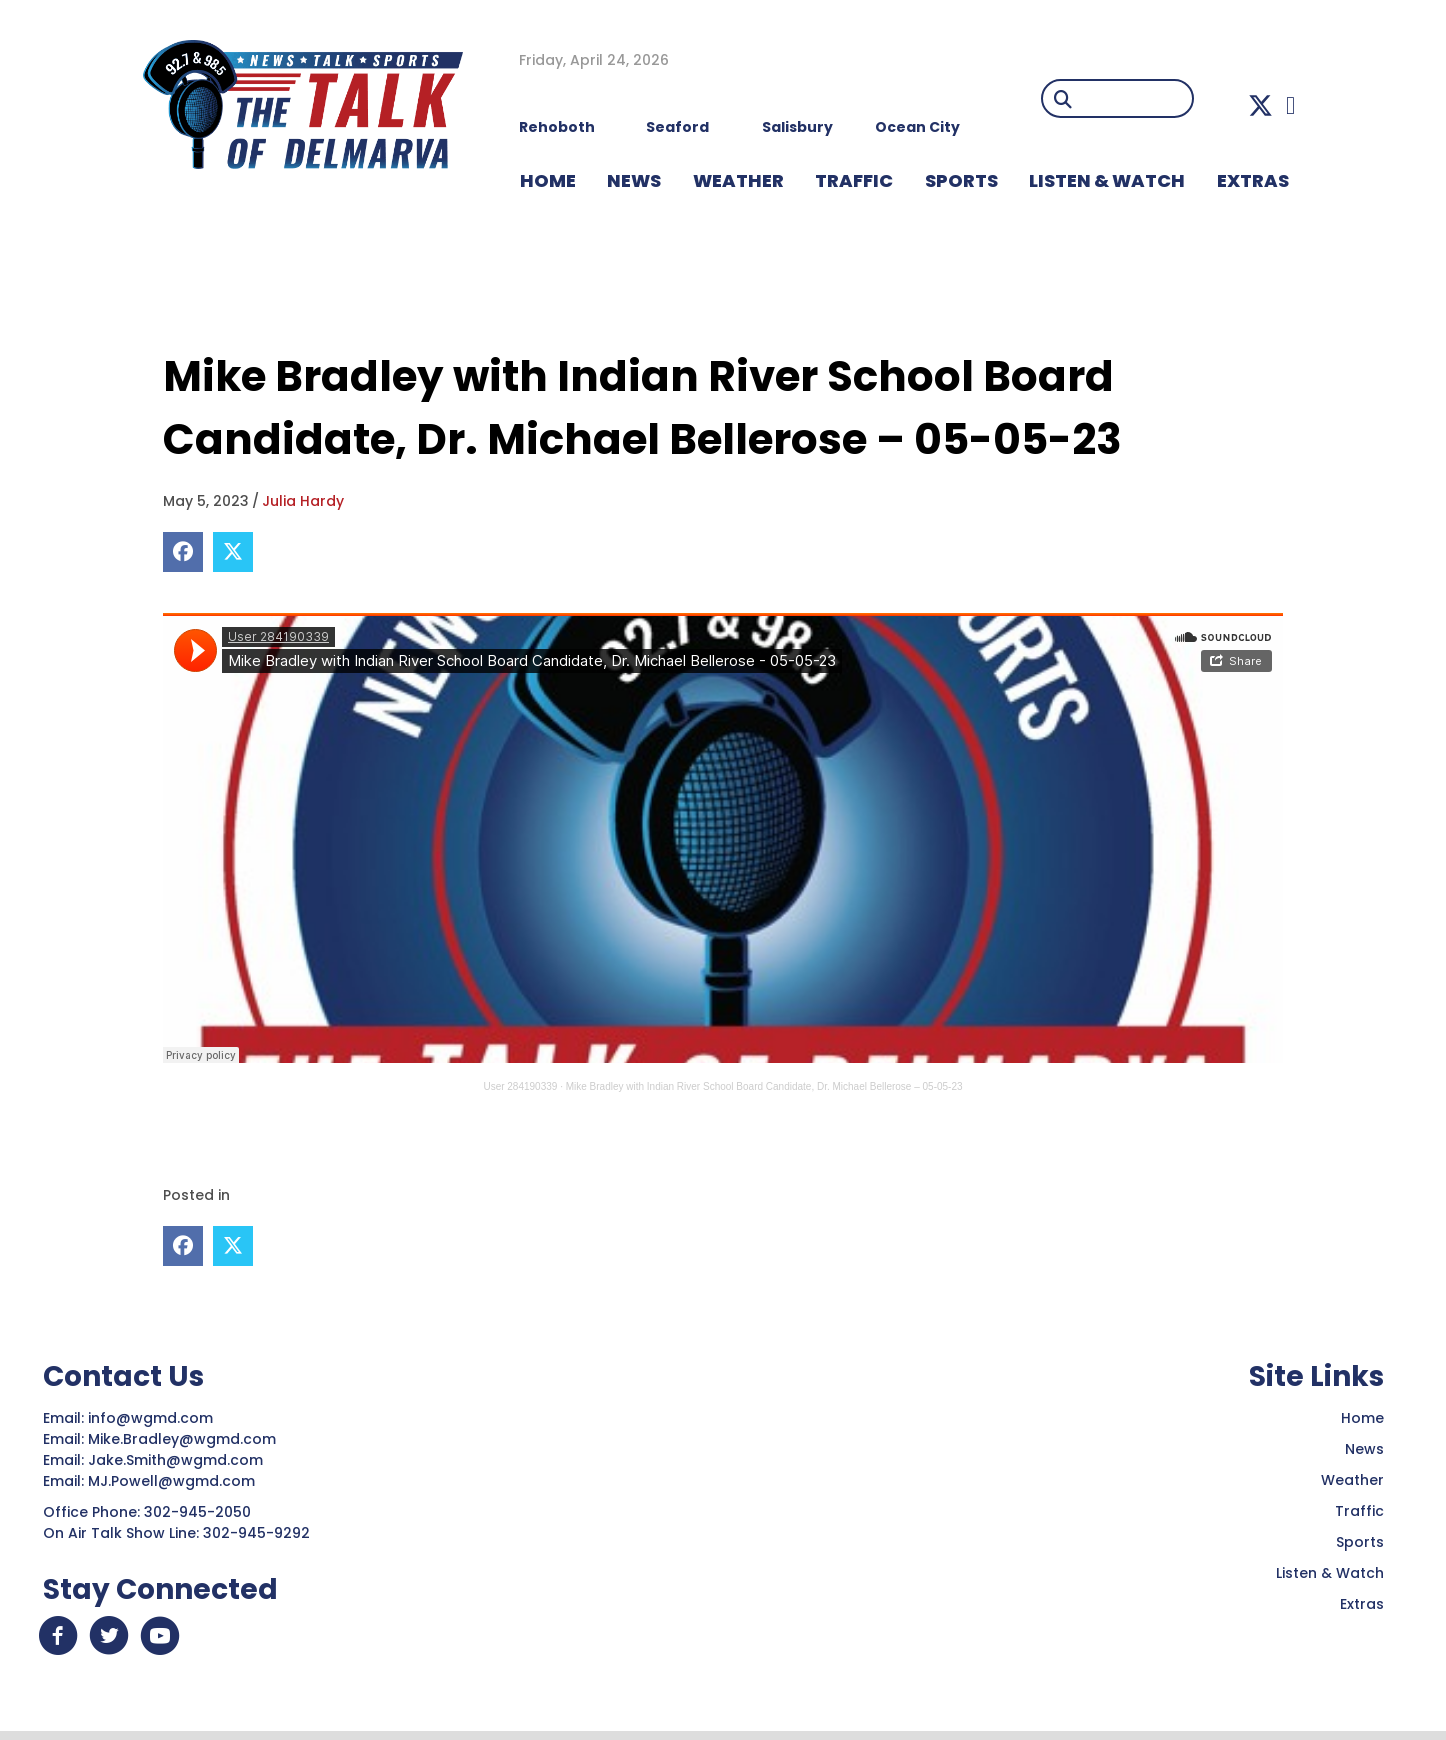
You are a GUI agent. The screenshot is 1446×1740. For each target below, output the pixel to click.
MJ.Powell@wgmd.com (175, 1480)
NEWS (634, 180)
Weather (1352, 1479)
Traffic (1359, 1510)
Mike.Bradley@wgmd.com (182, 1438)
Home (1362, 1417)
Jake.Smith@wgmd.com (177, 1459)
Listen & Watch (1330, 1572)
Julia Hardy (303, 501)
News (1364, 1448)
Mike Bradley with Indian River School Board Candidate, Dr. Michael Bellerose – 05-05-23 (764, 1086)
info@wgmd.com (152, 1417)
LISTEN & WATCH (1107, 180)
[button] (1260, 105)
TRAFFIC (854, 180)
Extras (1362, 1603)
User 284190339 (520, 1086)
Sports (961, 180)
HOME (548, 180)
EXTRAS (1253, 180)
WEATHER (738, 180)
